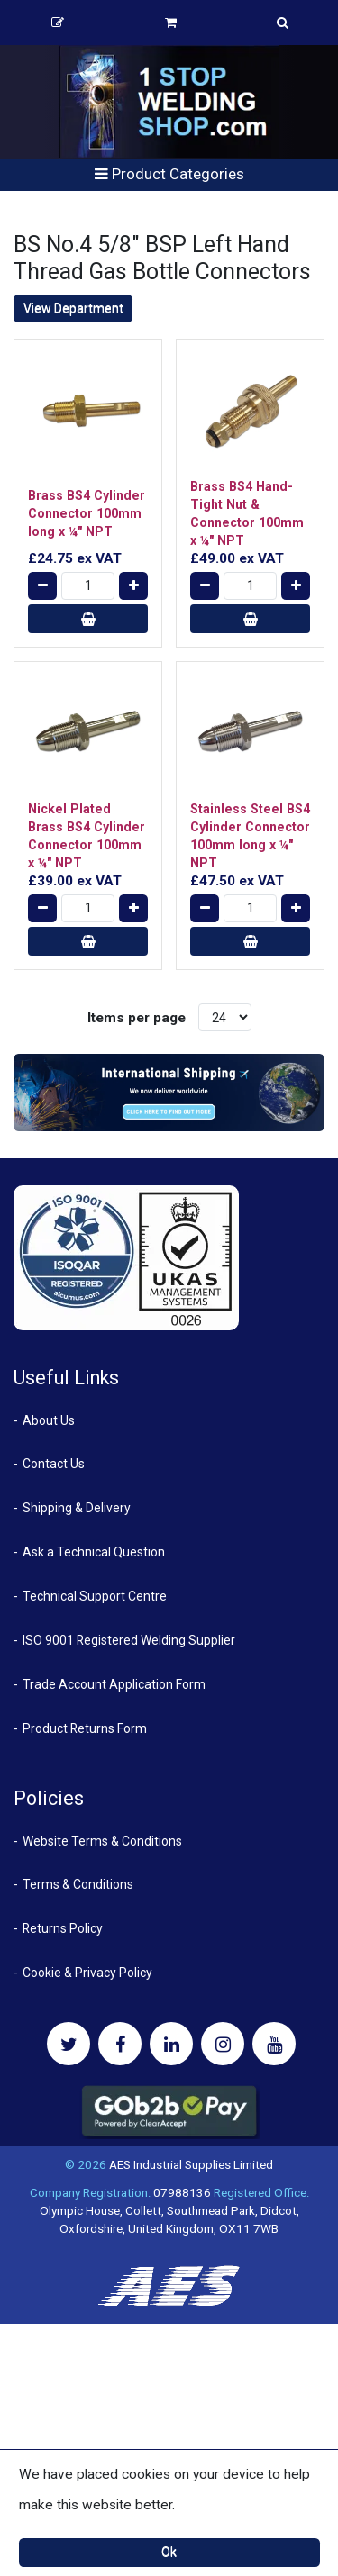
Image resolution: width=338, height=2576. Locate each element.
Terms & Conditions (78, 1884)
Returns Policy (63, 1928)
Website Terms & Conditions (102, 1841)
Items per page (136, 1018)
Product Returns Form (85, 1728)
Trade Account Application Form (114, 1684)
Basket (171, 22)
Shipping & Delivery (77, 1508)
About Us (49, 1420)
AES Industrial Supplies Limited (191, 2164)
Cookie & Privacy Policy (87, 1972)
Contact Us (54, 1463)
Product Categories (169, 174)
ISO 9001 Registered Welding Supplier (129, 1640)
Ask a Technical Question (94, 1552)
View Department (73, 308)
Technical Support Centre (95, 1596)
